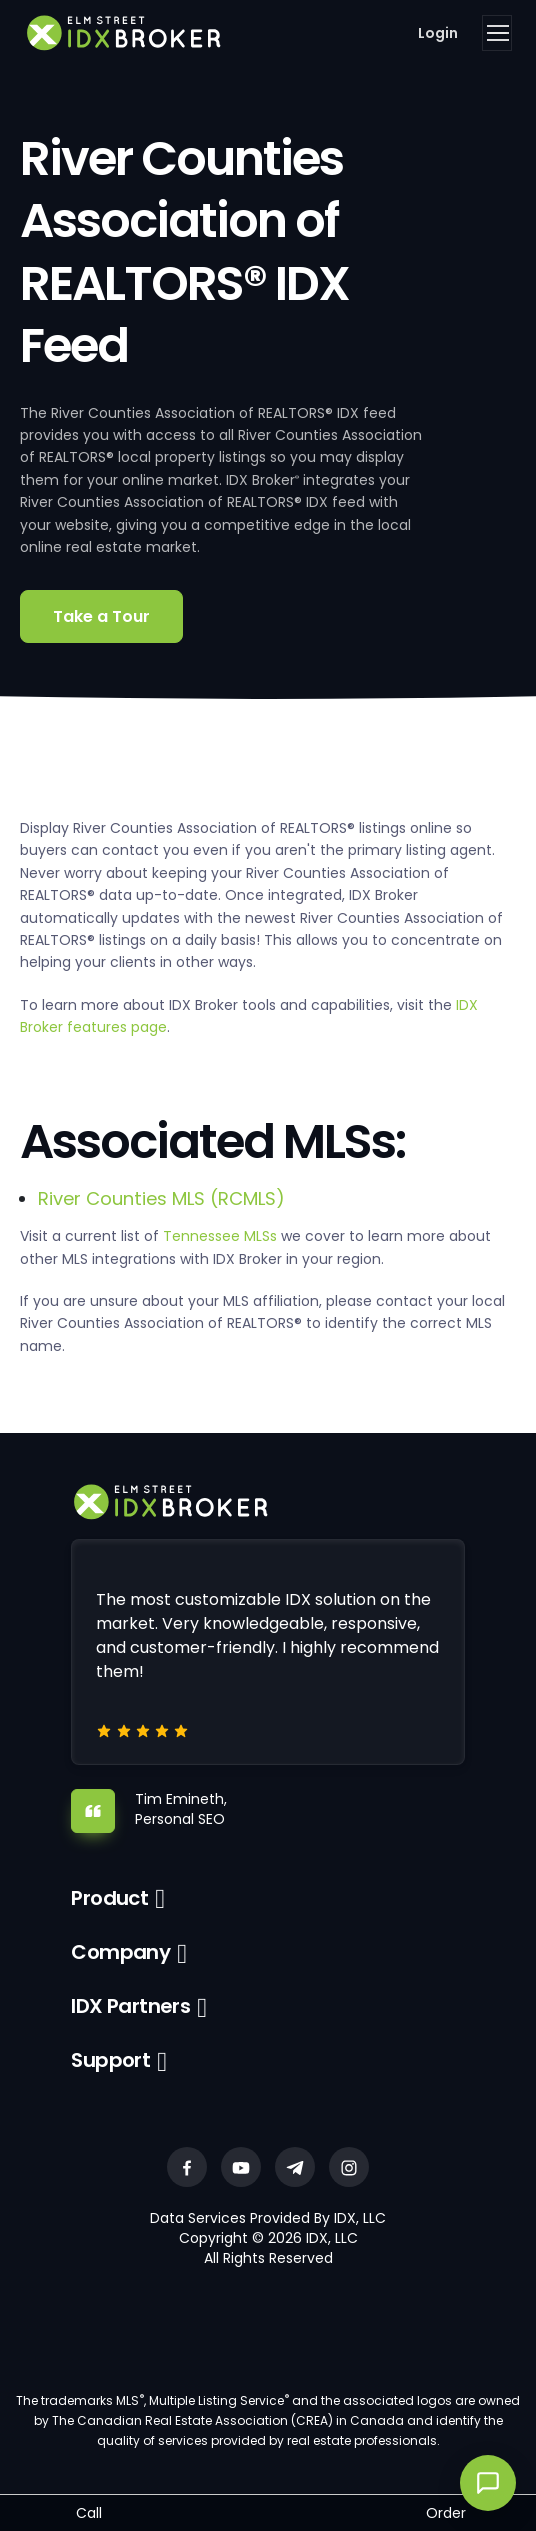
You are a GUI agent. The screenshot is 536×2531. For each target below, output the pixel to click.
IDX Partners (130, 2006)
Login (438, 33)
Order (446, 2513)
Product (109, 1898)
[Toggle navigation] (497, 33)
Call (89, 2513)
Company (120, 1952)
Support (110, 2060)
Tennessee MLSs (220, 1236)
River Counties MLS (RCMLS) (161, 1198)
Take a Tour (101, 616)
